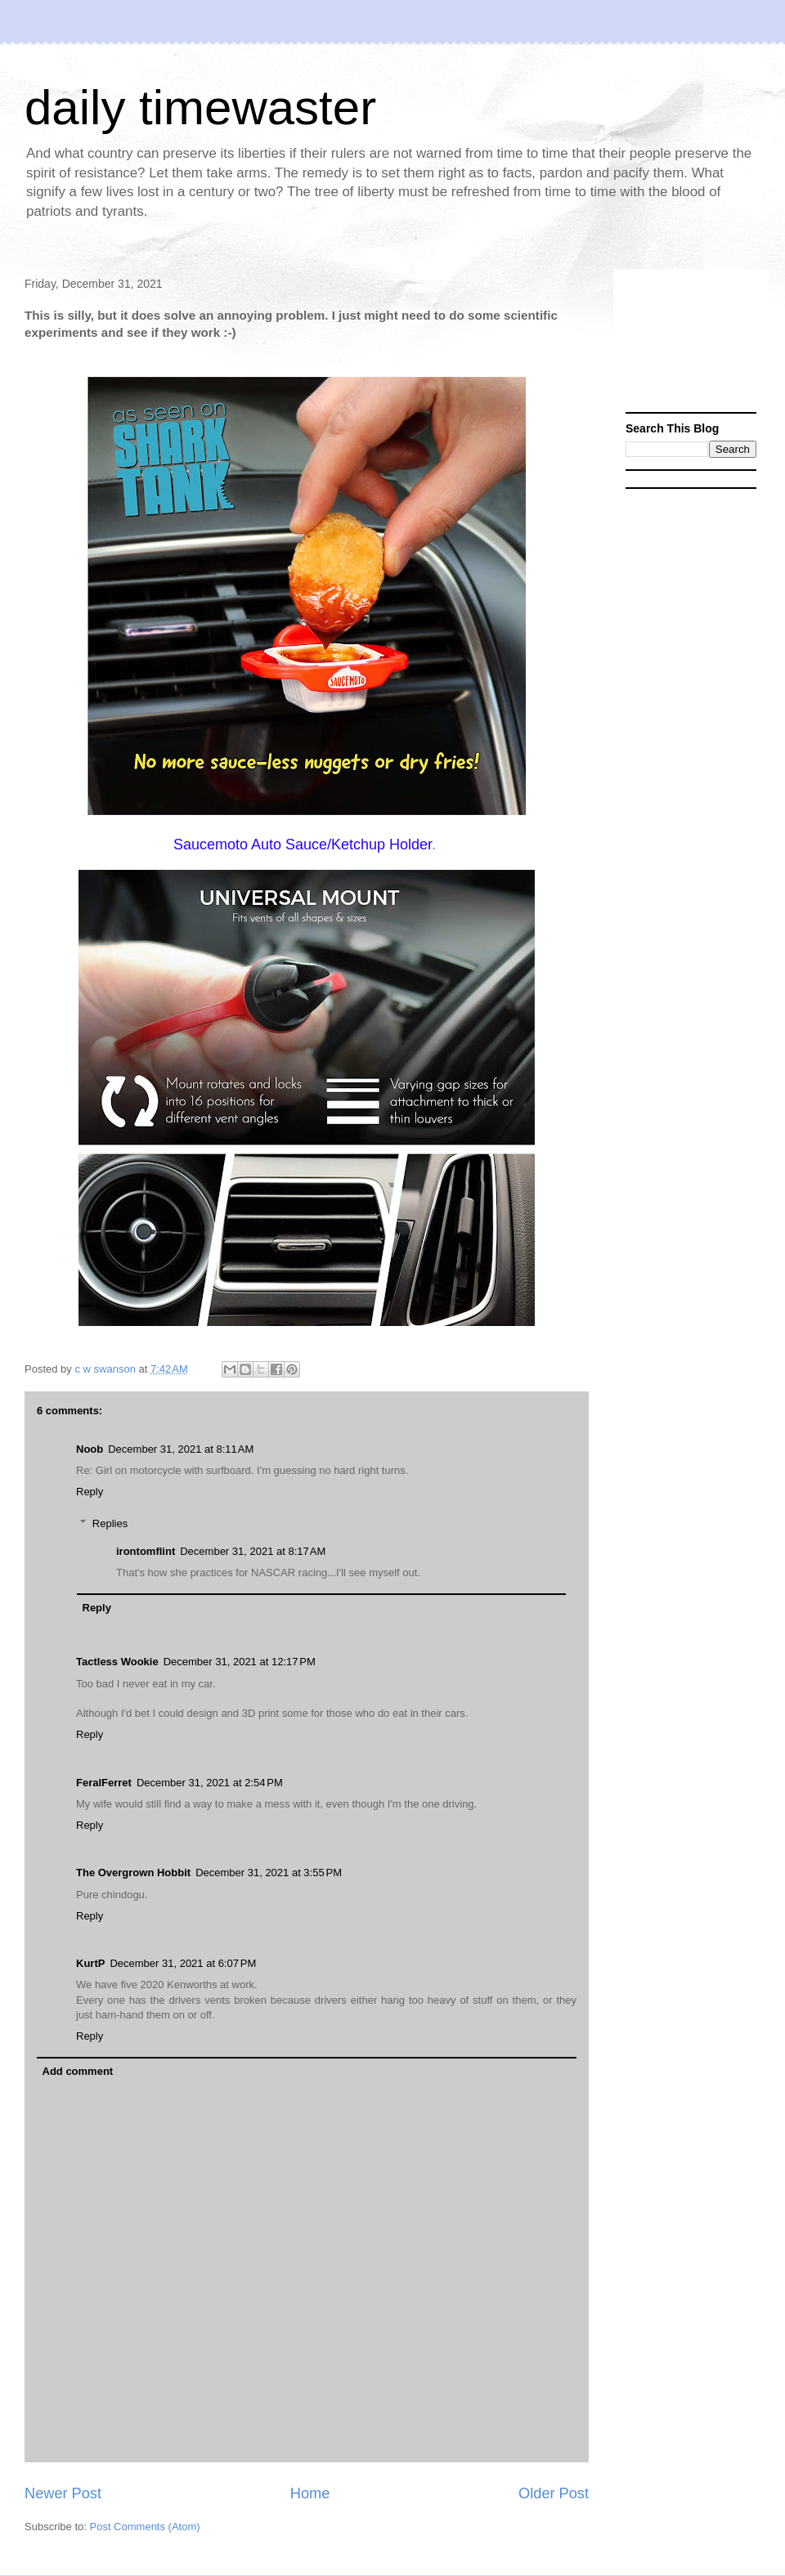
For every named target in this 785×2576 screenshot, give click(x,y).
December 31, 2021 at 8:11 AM (180, 1449)
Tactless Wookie (117, 1661)
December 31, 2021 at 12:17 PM (240, 1661)
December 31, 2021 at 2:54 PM (210, 1782)
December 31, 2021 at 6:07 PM (183, 1963)
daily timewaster (200, 107)
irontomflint (145, 1551)
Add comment (78, 2071)
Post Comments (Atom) (145, 2526)
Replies (110, 1523)
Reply (89, 1491)
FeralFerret (104, 1782)
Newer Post (63, 2493)
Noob (89, 1449)
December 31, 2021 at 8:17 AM (252, 1551)
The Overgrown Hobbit (133, 1872)
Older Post (553, 2493)
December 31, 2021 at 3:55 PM (268, 1872)
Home (310, 2493)
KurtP (90, 1963)
